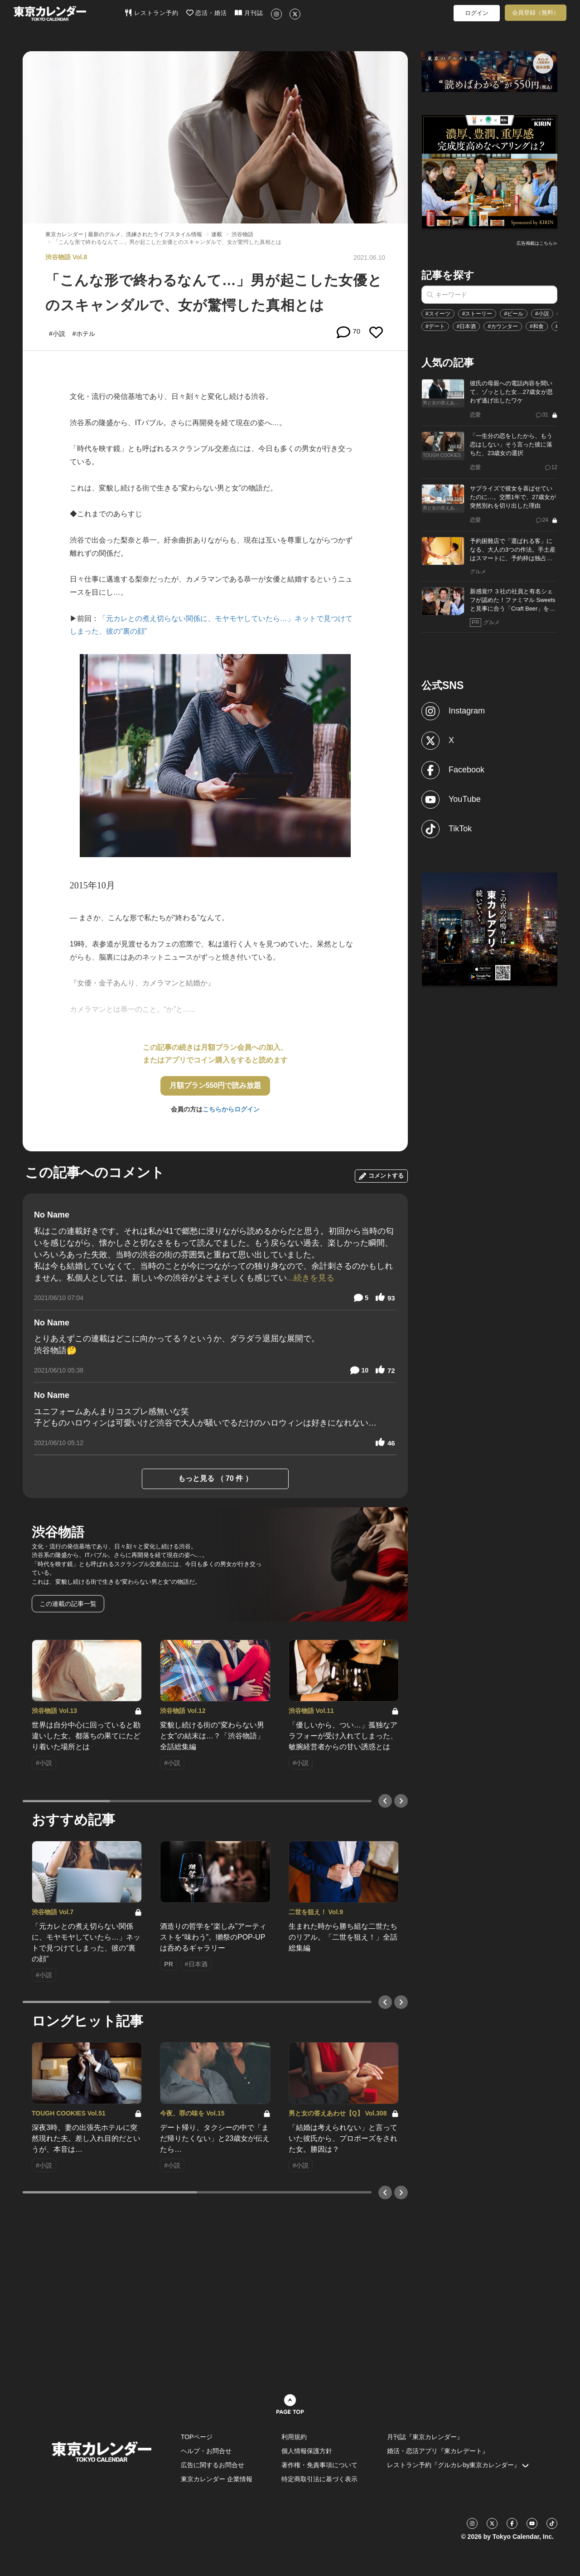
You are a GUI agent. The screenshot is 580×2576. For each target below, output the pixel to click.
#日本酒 (466, 326)
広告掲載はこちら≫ (537, 243)
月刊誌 (249, 12)
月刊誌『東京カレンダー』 (425, 2437)
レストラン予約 (152, 12)
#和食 (537, 326)
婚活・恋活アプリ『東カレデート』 (437, 2451)
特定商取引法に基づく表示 (319, 2479)
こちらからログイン (231, 1109)
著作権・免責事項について (319, 2465)
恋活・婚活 (206, 12)
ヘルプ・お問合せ (206, 2451)
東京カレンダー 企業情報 (216, 2479)
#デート (435, 326)
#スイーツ (437, 313)
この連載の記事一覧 (68, 1603)
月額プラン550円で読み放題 (215, 1085)
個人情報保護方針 (306, 2451)
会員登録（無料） (535, 12)
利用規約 (294, 2437)
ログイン (476, 13)
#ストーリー (477, 313)
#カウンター (503, 326)
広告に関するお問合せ (212, 2465)
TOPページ (197, 2437)
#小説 (542, 313)
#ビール (513, 313)
